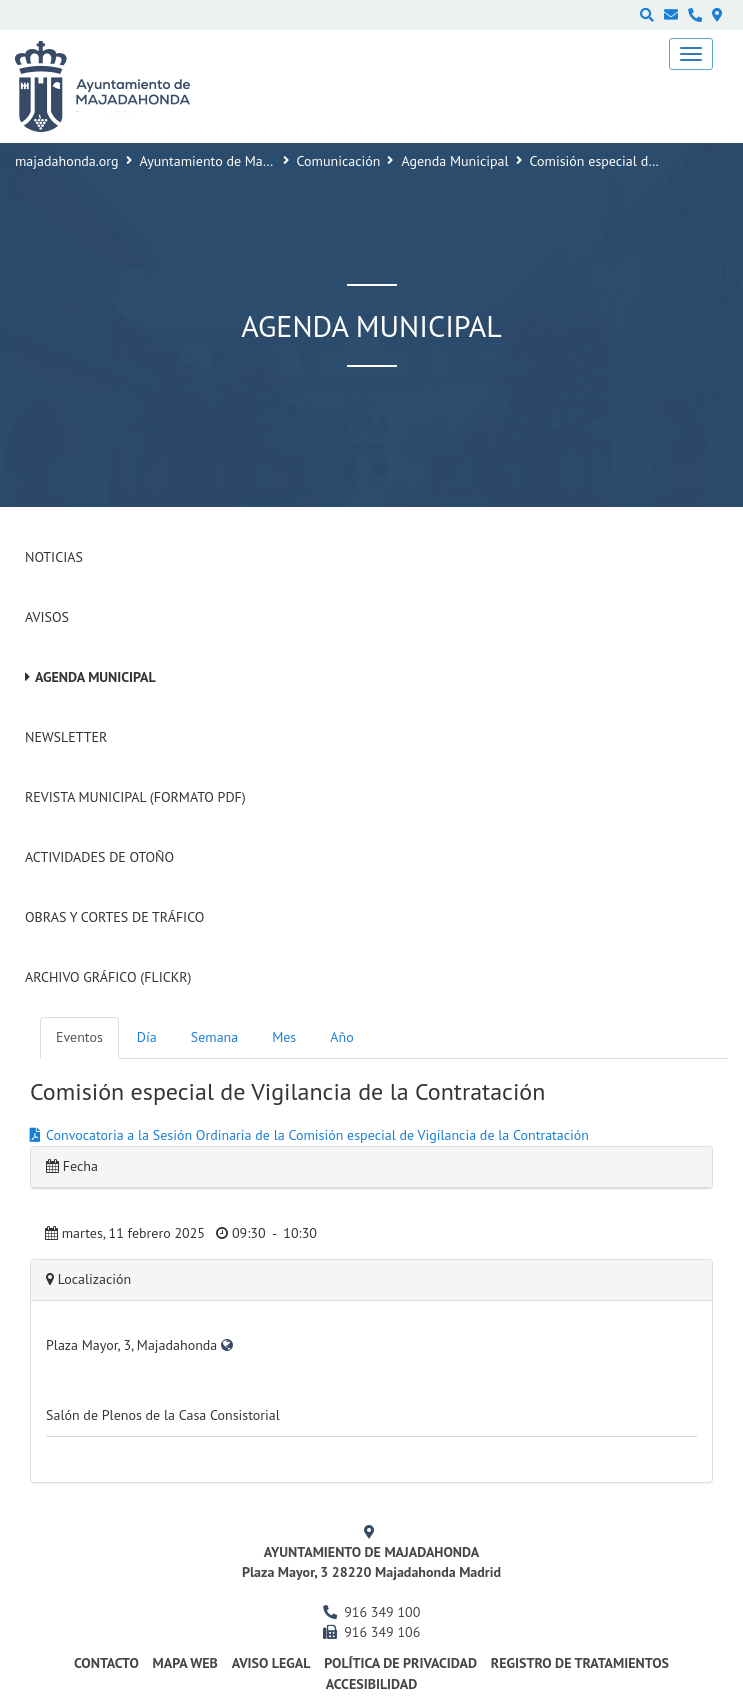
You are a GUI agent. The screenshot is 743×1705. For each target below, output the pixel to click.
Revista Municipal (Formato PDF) (135, 797)
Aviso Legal (271, 1663)
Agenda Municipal (454, 161)
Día (147, 1037)
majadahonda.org (67, 161)
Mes (284, 1037)
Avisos (47, 617)
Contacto (106, 1663)
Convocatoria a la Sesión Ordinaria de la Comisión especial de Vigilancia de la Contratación (317, 1135)
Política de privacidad (400, 1663)
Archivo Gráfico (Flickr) (108, 977)
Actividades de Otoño (99, 857)
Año (341, 1037)
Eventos (79, 1037)
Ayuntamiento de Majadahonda (233, 161)
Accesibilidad (372, 1684)
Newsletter (66, 737)
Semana (214, 1037)
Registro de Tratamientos (580, 1663)
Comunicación (339, 161)
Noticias (54, 557)
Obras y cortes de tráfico (114, 917)
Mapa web (185, 1663)
